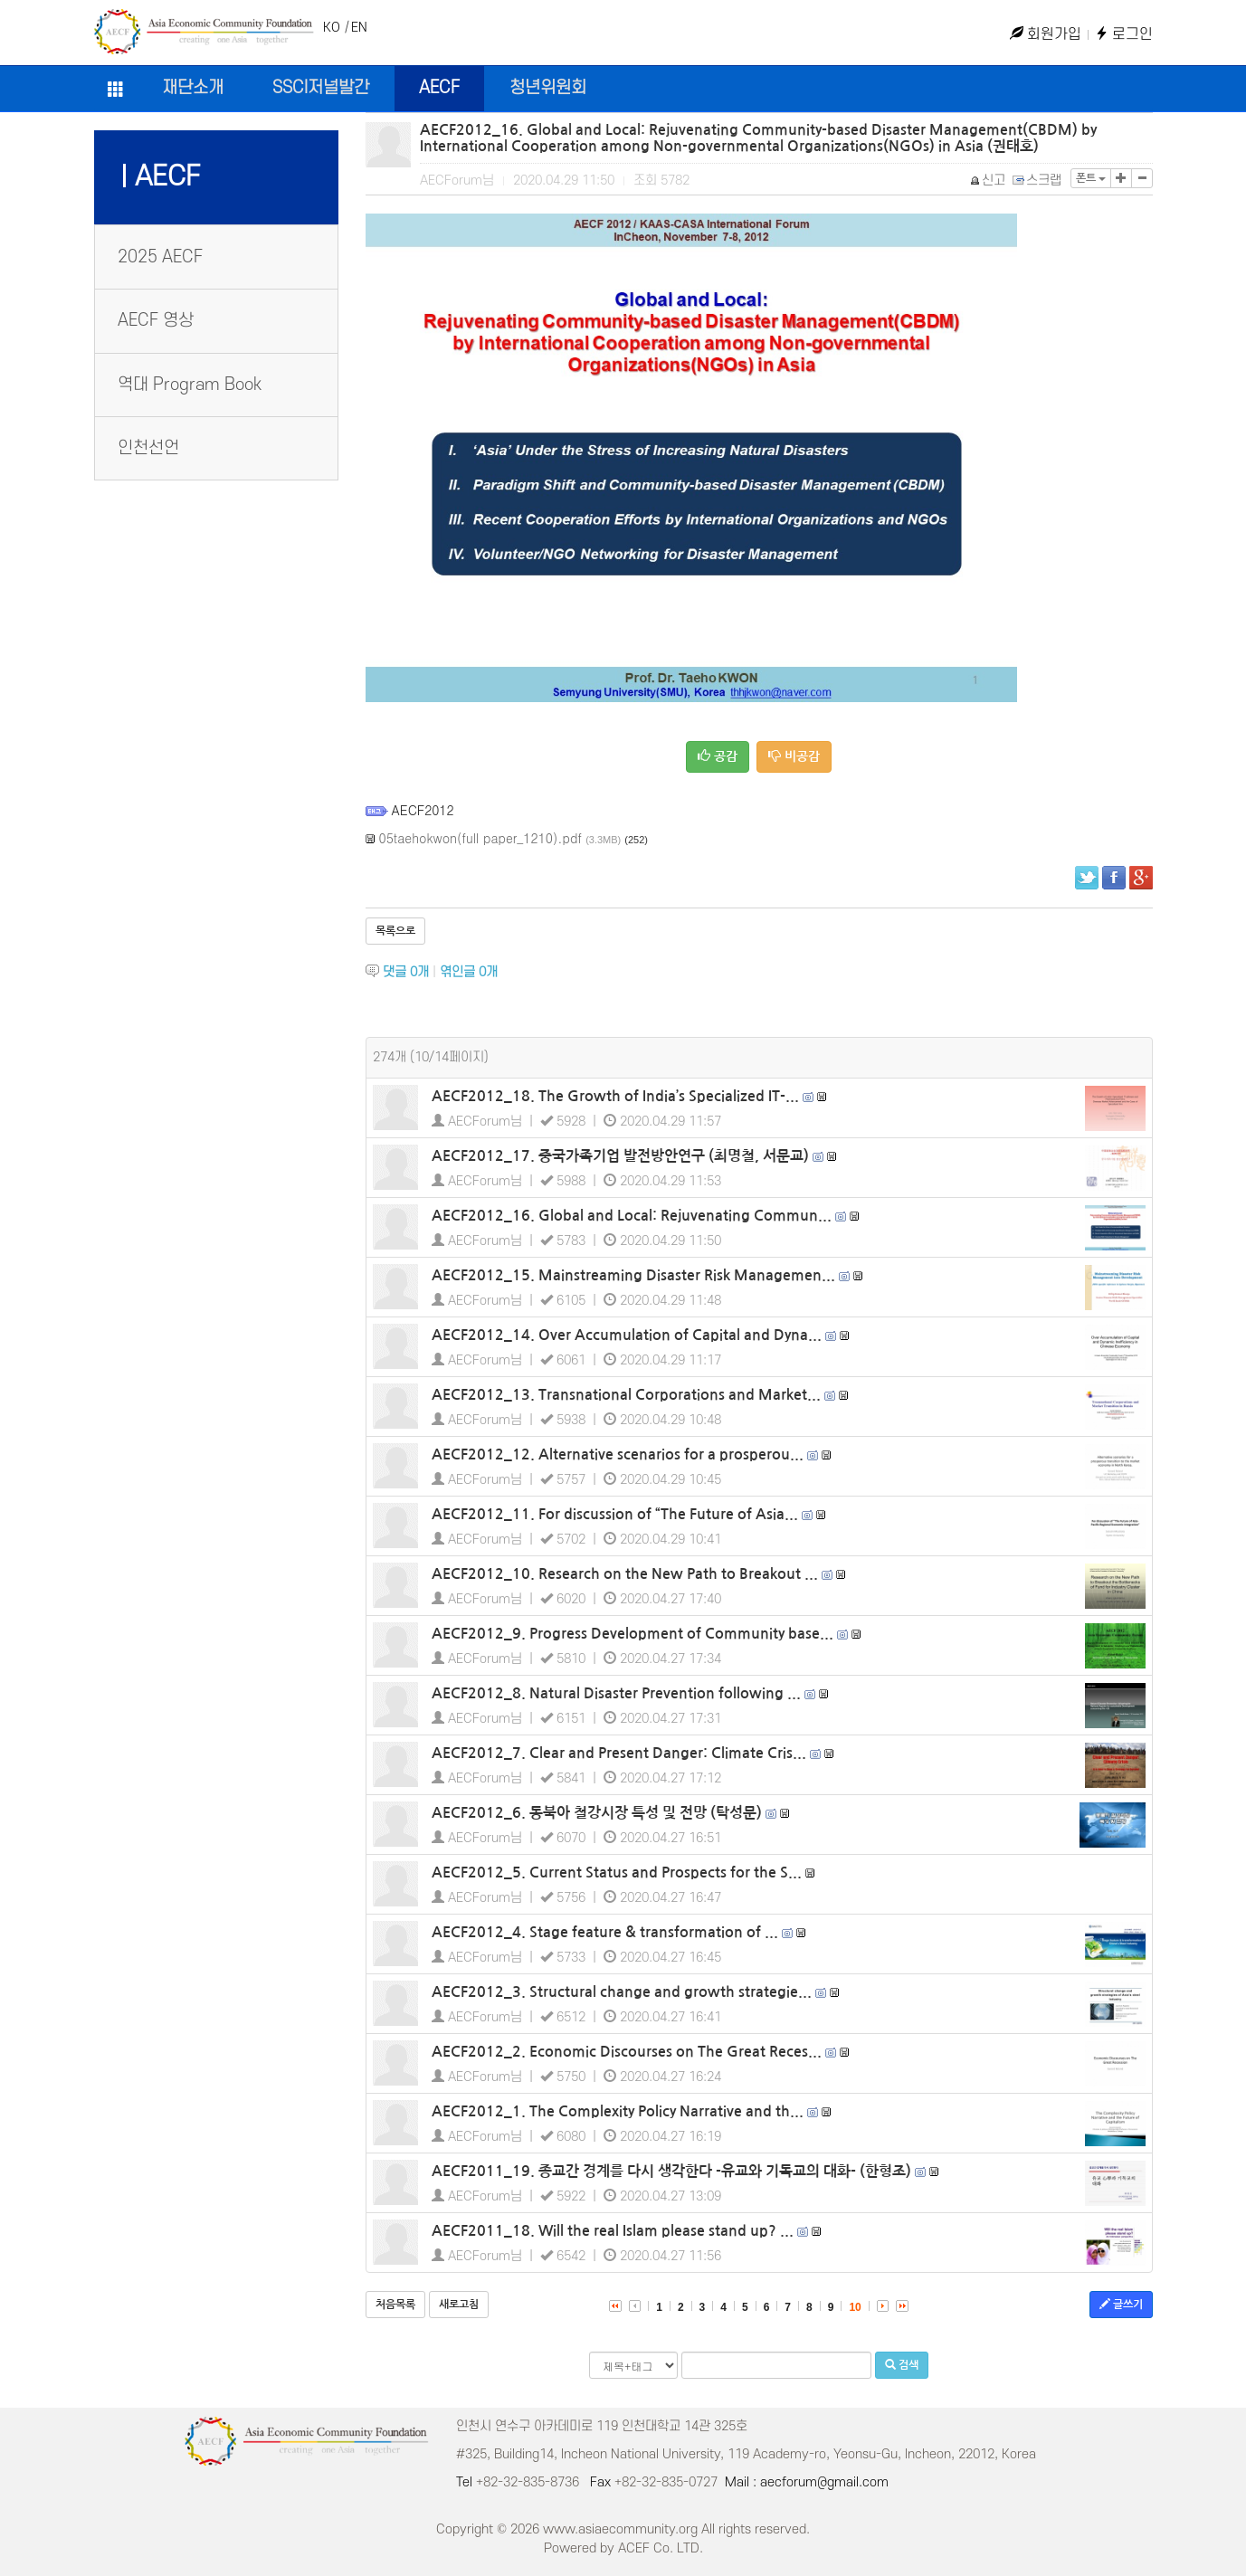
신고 (988, 180)
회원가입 (1045, 34)
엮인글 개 (469, 972)
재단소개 (193, 88)
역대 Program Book (190, 384)
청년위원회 (547, 88)
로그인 (1124, 34)
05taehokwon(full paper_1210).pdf (481, 838)
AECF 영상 (156, 320)
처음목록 (395, 2304)
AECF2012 (423, 810)
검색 (901, 2365)
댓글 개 (406, 972)
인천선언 (148, 448)
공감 (717, 756)
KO (331, 27)
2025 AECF (160, 257)
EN (359, 27)
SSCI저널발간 (320, 88)
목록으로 (395, 931)
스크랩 (1037, 180)
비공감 (794, 756)
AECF (439, 88)
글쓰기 (1121, 2304)
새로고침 (459, 2304)
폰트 (1091, 178)
